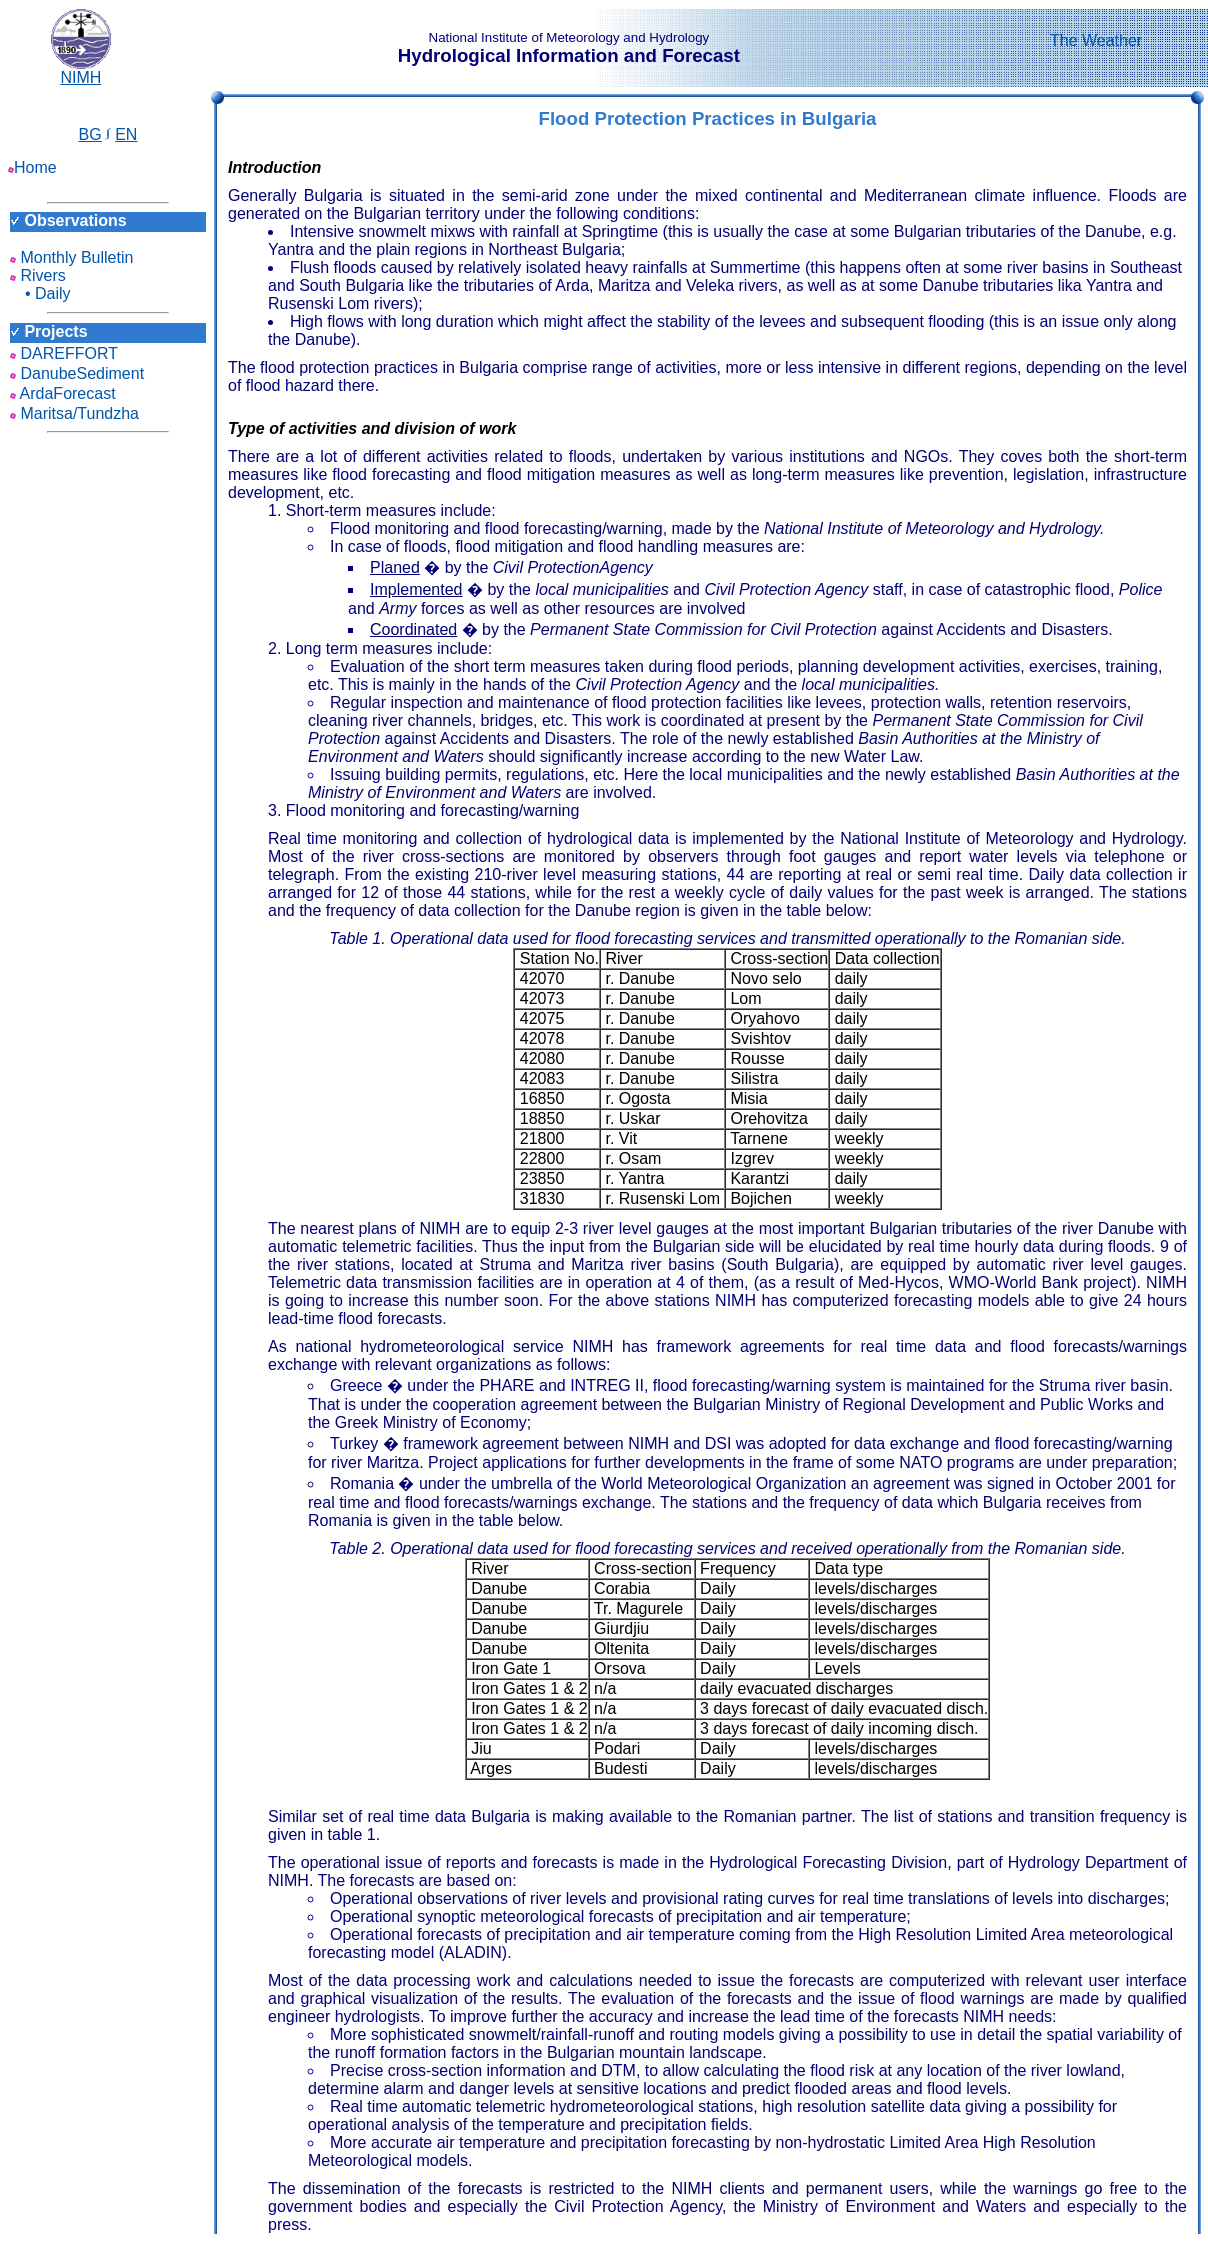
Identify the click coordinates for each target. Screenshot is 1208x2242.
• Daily (40, 293)
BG (90, 134)
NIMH (81, 70)
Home (32, 167)
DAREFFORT (64, 353)
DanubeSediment (77, 373)
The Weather (1096, 40)
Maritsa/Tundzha (74, 413)
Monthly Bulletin (71, 257)
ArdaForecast (63, 393)
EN (126, 134)
